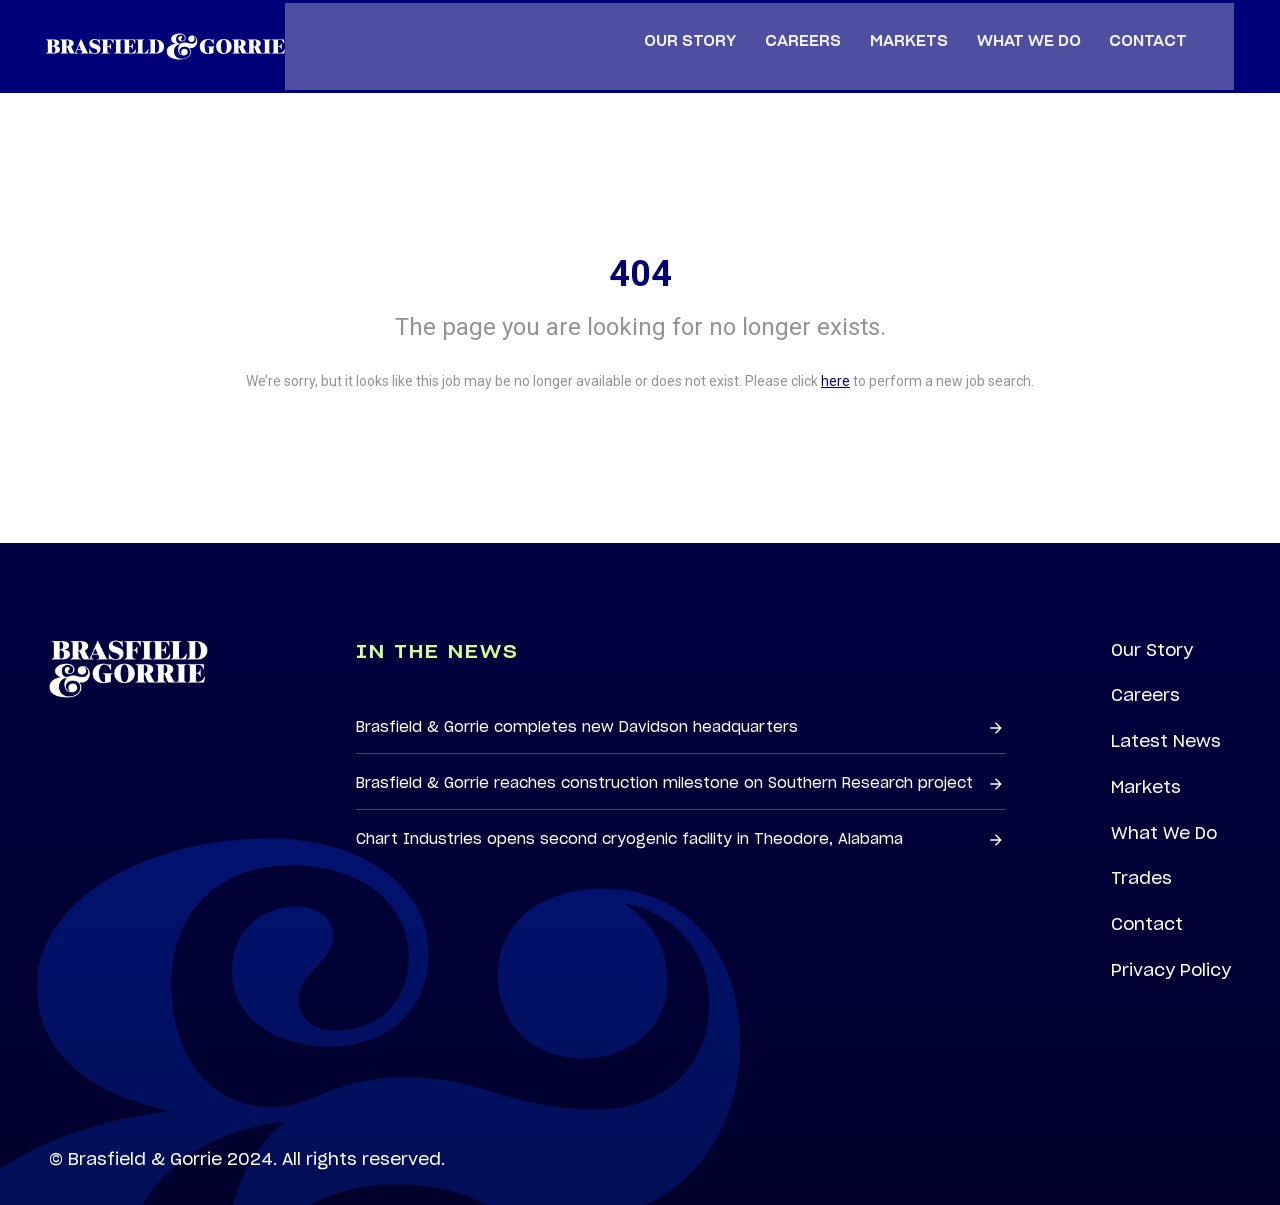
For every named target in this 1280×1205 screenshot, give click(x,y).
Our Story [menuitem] (700, 25)
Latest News (1166, 713)
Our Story (1152, 620)
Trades (1141, 853)
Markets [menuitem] (919, 25)
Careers (1145, 666)
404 (640, 243)
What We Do (1164, 807)
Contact (1147, 900)
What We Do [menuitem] (1039, 25)
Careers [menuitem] (813, 25)
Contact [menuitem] (1159, 25)
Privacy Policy (1171, 947)
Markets (1145, 760)
